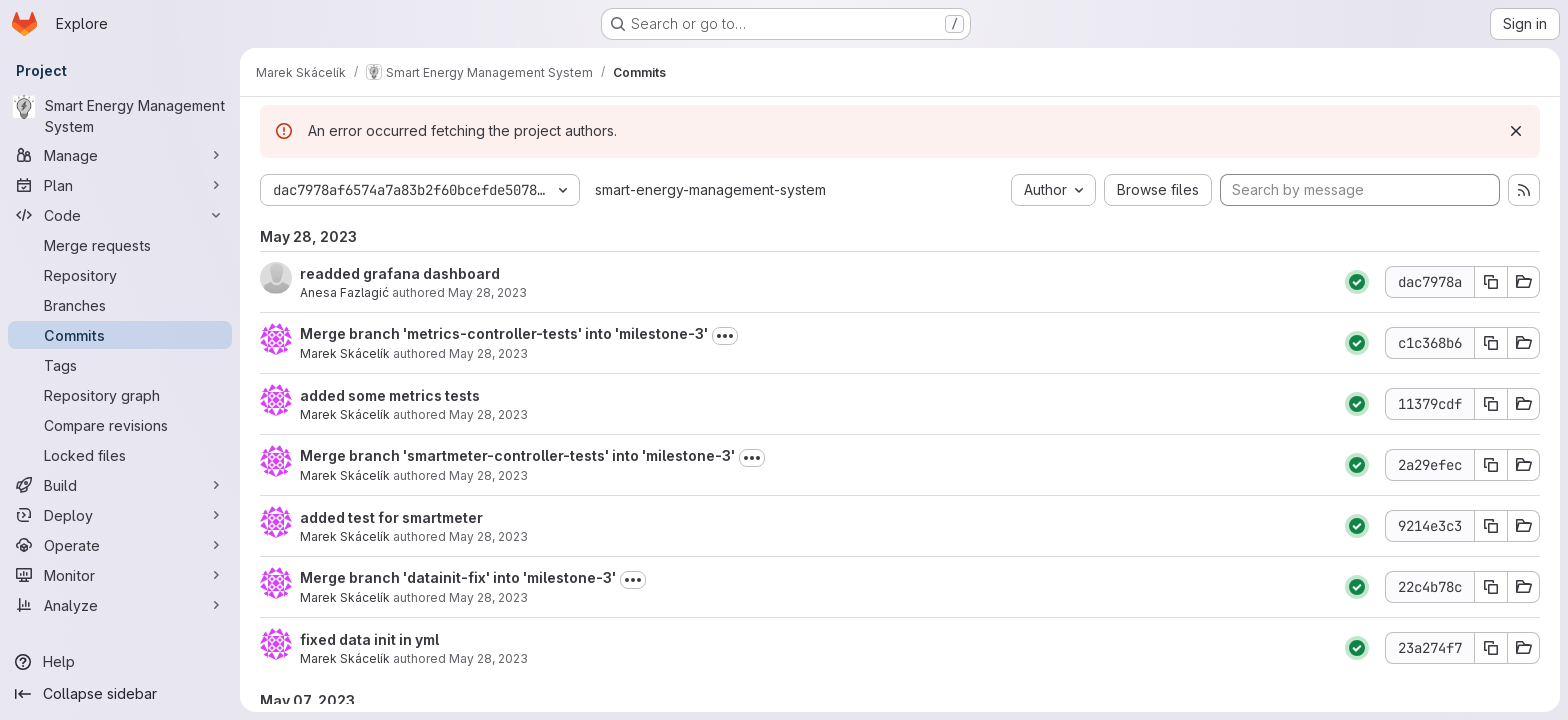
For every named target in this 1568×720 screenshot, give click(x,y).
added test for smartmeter (391, 517)
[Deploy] (120, 515)
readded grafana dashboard (400, 273)
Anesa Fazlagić (344, 292)
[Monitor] (120, 575)
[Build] (120, 485)
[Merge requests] (120, 245)
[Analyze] (120, 605)
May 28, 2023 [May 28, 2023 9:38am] (488, 597)
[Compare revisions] (120, 425)
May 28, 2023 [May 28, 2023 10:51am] (488, 475)
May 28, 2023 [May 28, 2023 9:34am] (488, 658)
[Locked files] (120, 455)
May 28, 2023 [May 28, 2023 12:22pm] (487, 292)
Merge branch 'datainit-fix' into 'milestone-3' (458, 577)
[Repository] (120, 275)
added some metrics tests (390, 395)
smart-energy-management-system (710, 189)
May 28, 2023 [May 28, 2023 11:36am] (488, 414)
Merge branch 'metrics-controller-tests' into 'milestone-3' (504, 333)
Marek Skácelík (345, 353)
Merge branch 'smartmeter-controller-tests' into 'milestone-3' (517, 455)
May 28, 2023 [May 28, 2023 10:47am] (488, 536)
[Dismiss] (1516, 131)
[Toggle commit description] (725, 336)
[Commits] (120, 335)
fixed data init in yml (369, 639)
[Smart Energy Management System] (120, 116)
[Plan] (120, 185)
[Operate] (120, 545)
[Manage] (120, 155)
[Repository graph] (120, 395)
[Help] (120, 662)
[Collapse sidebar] (120, 694)
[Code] (120, 215)
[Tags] (120, 365)
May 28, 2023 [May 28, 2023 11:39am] (488, 353)
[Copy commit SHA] (1491, 282)
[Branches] (120, 305)
